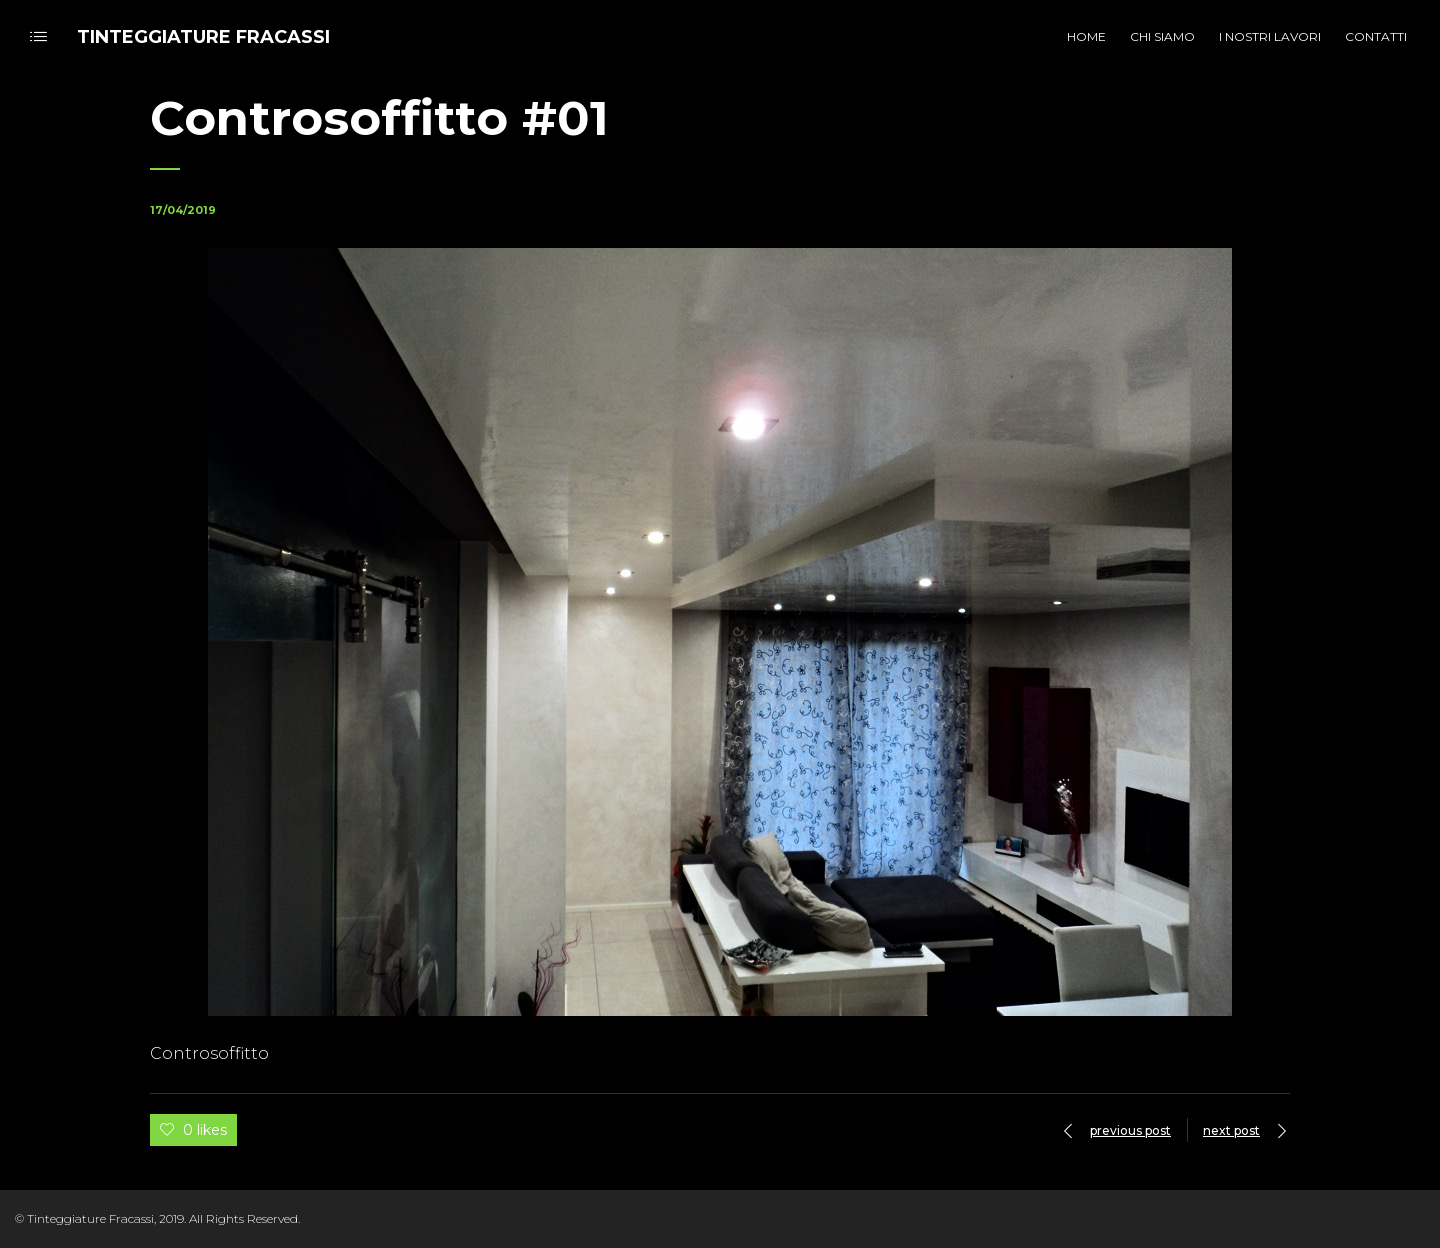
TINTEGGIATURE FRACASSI (203, 37)
